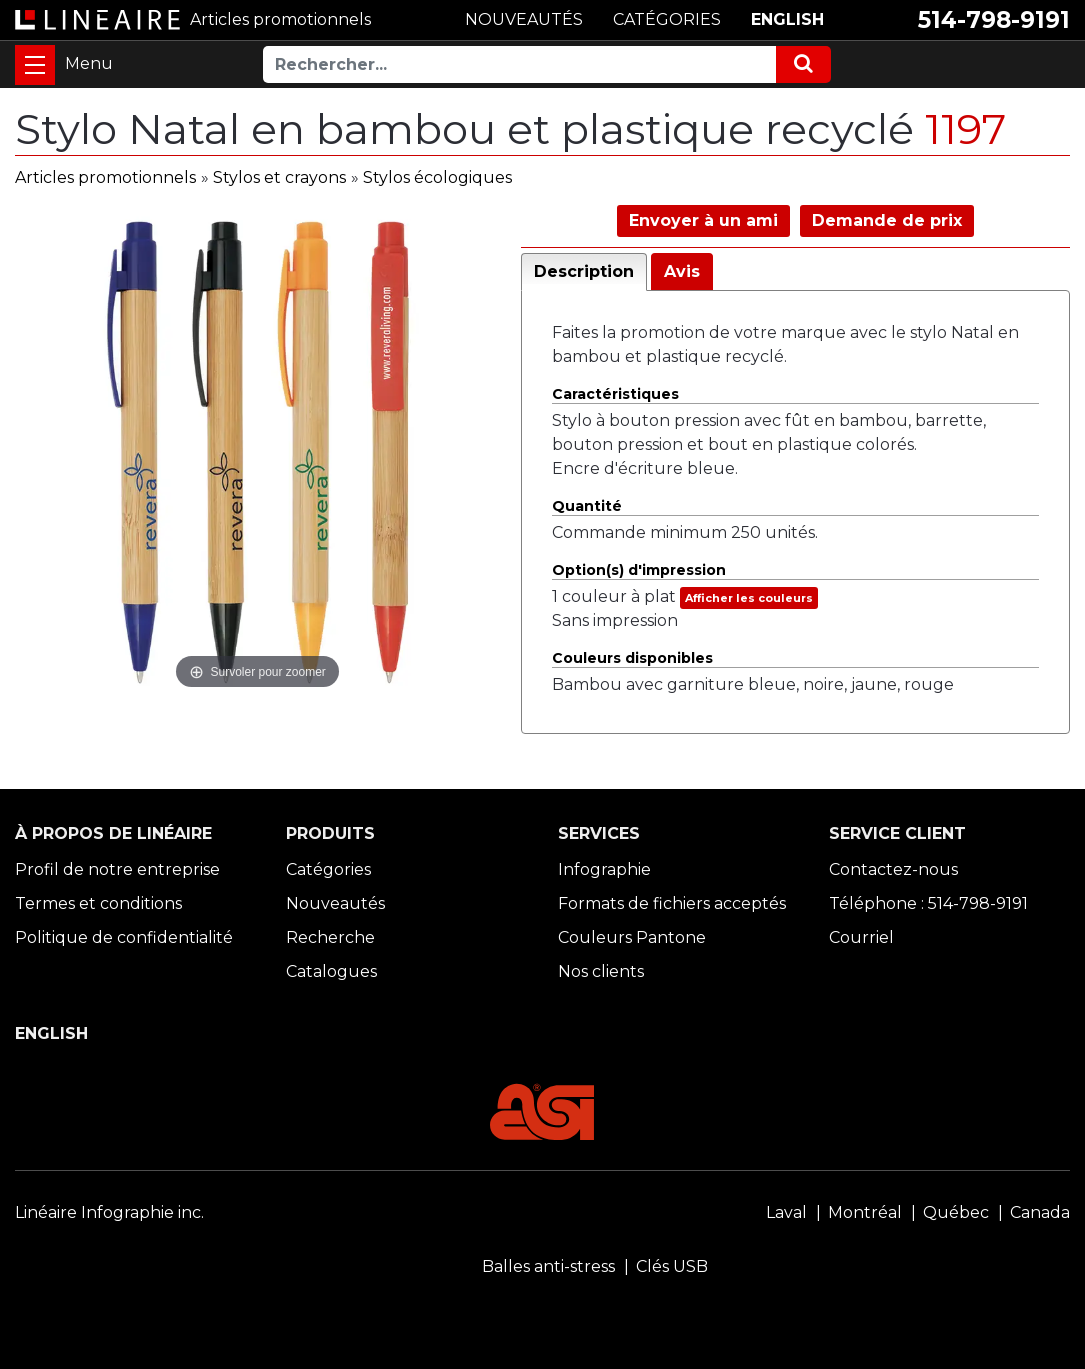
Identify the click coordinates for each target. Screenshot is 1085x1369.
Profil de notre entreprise (117, 869)
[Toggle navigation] (35, 65)
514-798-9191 (994, 20)
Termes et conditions (98, 903)
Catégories (328, 869)
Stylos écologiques (437, 177)
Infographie (604, 869)
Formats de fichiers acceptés (672, 903)
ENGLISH (787, 19)
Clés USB (672, 1266)
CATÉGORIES (667, 19)
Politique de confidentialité (124, 937)
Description (584, 271)
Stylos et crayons (279, 177)
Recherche (330, 937)
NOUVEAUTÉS (524, 19)
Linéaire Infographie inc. (109, 1212)
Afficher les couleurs (749, 598)
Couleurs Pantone (632, 937)
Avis (682, 271)
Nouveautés (335, 903)
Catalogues (331, 971)
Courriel (861, 937)
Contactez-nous (893, 869)
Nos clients (601, 971)
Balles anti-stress (548, 1266)
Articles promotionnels (105, 177)
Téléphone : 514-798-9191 (928, 903)
